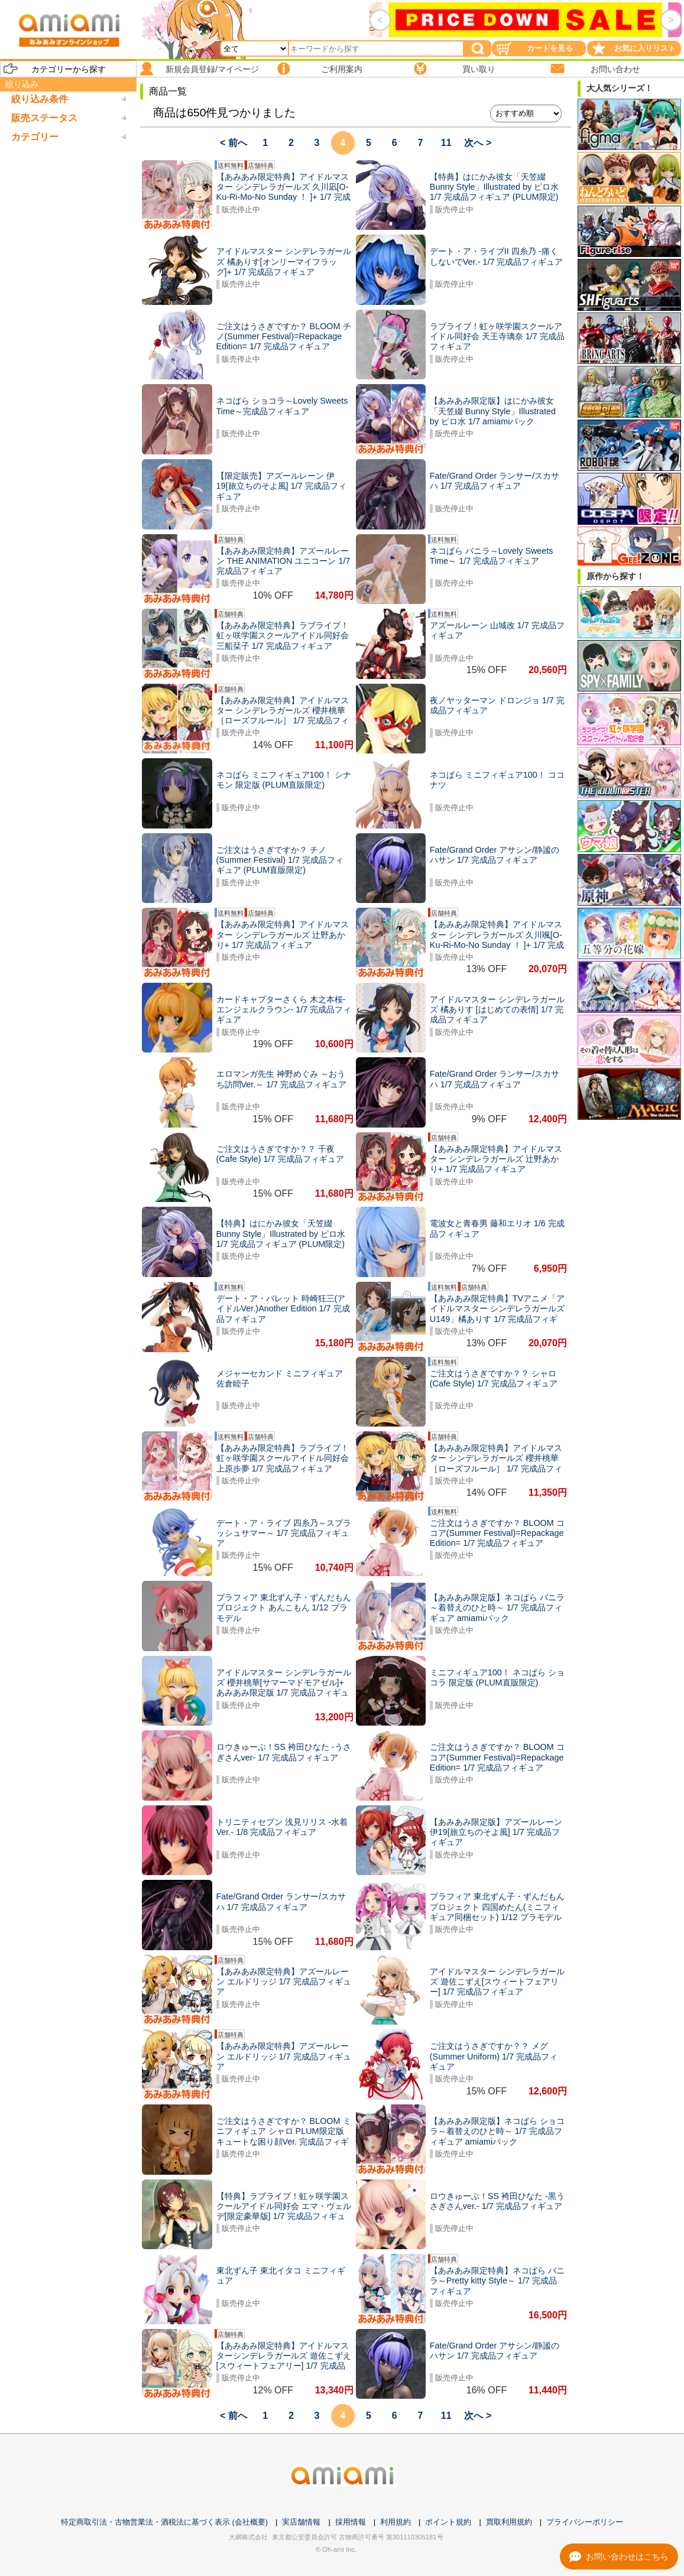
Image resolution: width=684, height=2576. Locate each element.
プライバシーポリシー (584, 2521)
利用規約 (395, 2521)
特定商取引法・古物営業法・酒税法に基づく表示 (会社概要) (164, 2521)
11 (446, 143)
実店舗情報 (301, 2521)
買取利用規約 (509, 2521)
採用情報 (350, 2521)
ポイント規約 (448, 2521)
